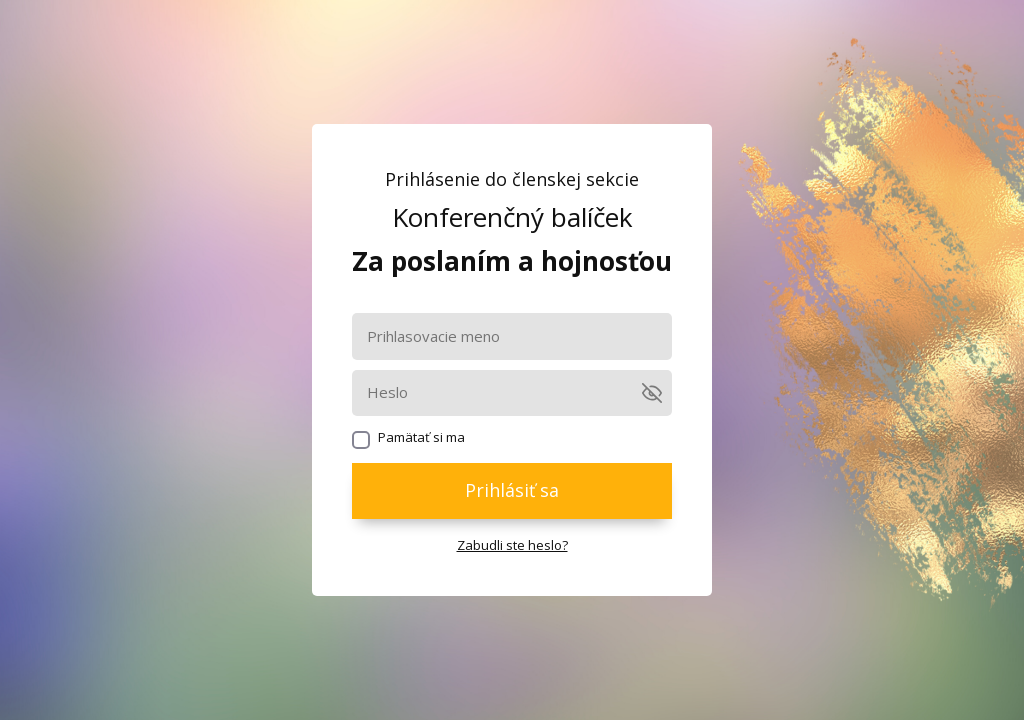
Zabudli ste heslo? (512, 545)
